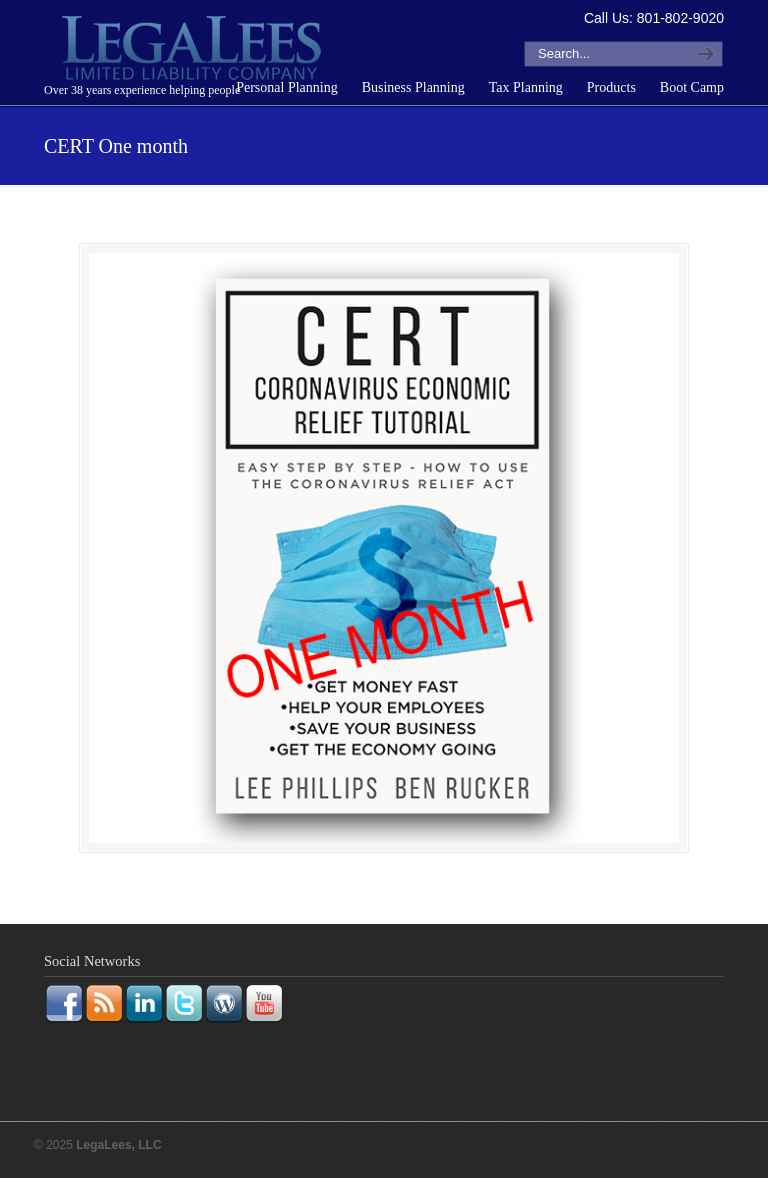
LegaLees (194, 51)
